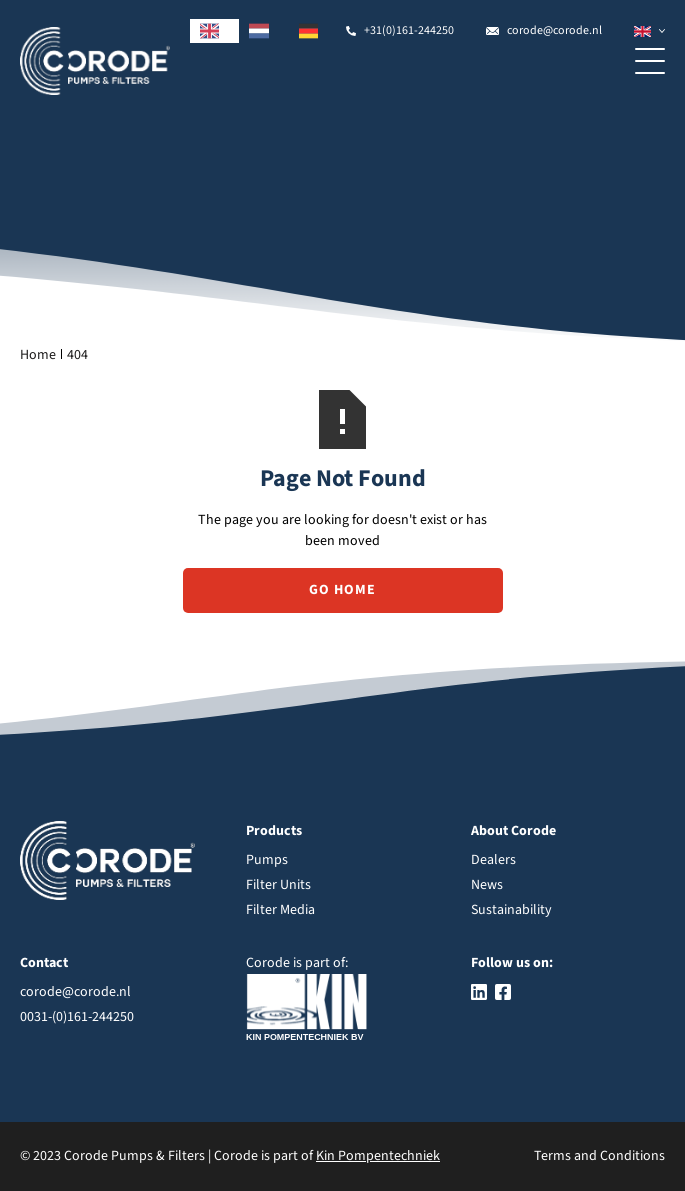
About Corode (513, 831)
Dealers (493, 860)
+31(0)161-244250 (409, 30)
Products (274, 831)
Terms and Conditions (599, 1156)
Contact (44, 963)
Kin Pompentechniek (378, 1156)
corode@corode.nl (554, 30)
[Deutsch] (314, 31)
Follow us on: (512, 963)
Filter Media (280, 910)
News (487, 885)
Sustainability (511, 910)
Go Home (342, 590)
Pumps (267, 860)
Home (38, 355)
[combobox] (215, 31)
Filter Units (278, 885)
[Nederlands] (264, 31)
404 (77, 355)
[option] (264, 31)
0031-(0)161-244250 (77, 1017)
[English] (215, 31)
